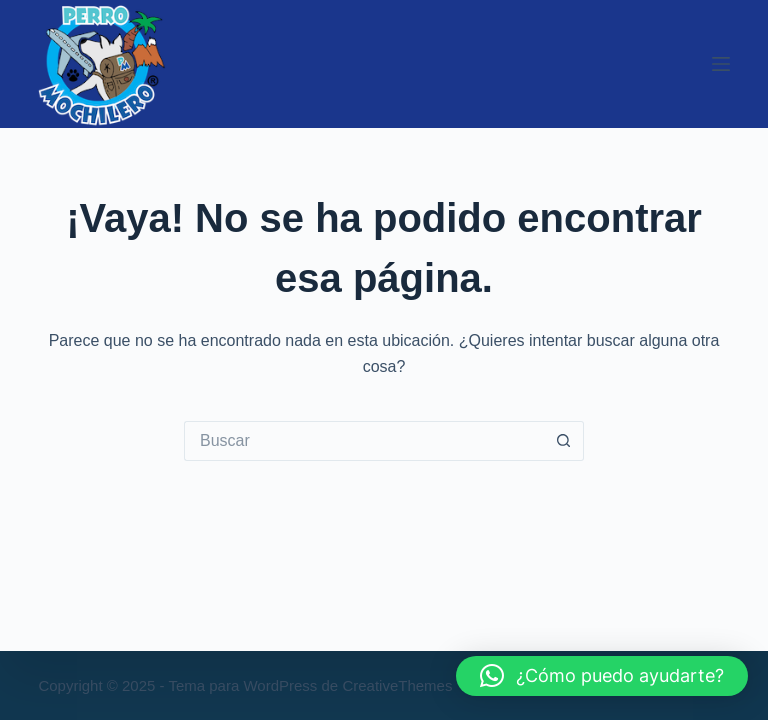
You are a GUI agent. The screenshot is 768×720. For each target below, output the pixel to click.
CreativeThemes (397, 685)
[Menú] (721, 64)
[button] (602, 676)
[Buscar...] (364, 441)
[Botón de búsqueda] (564, 441)
